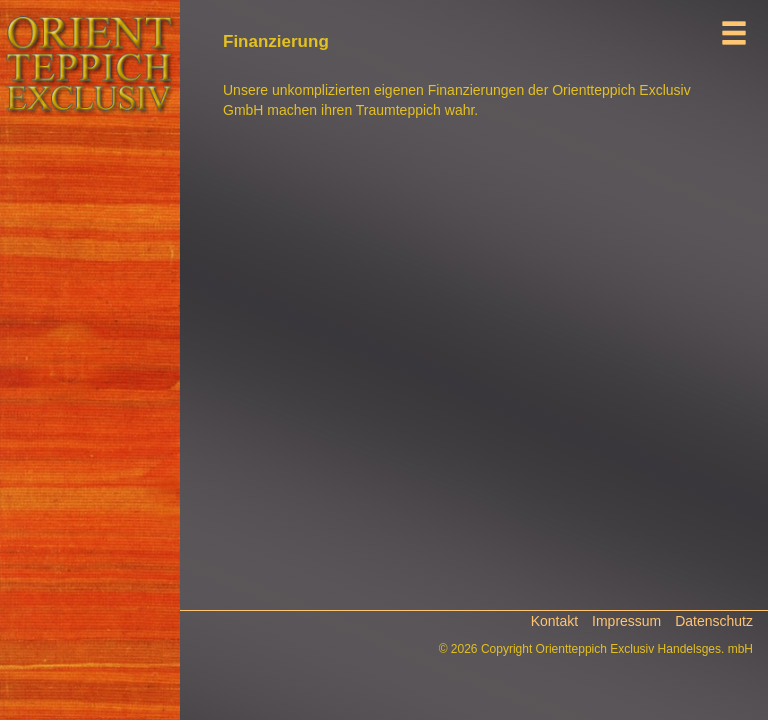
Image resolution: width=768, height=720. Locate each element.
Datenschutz (714, 621)
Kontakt (554, 621)
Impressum (626, 621)
